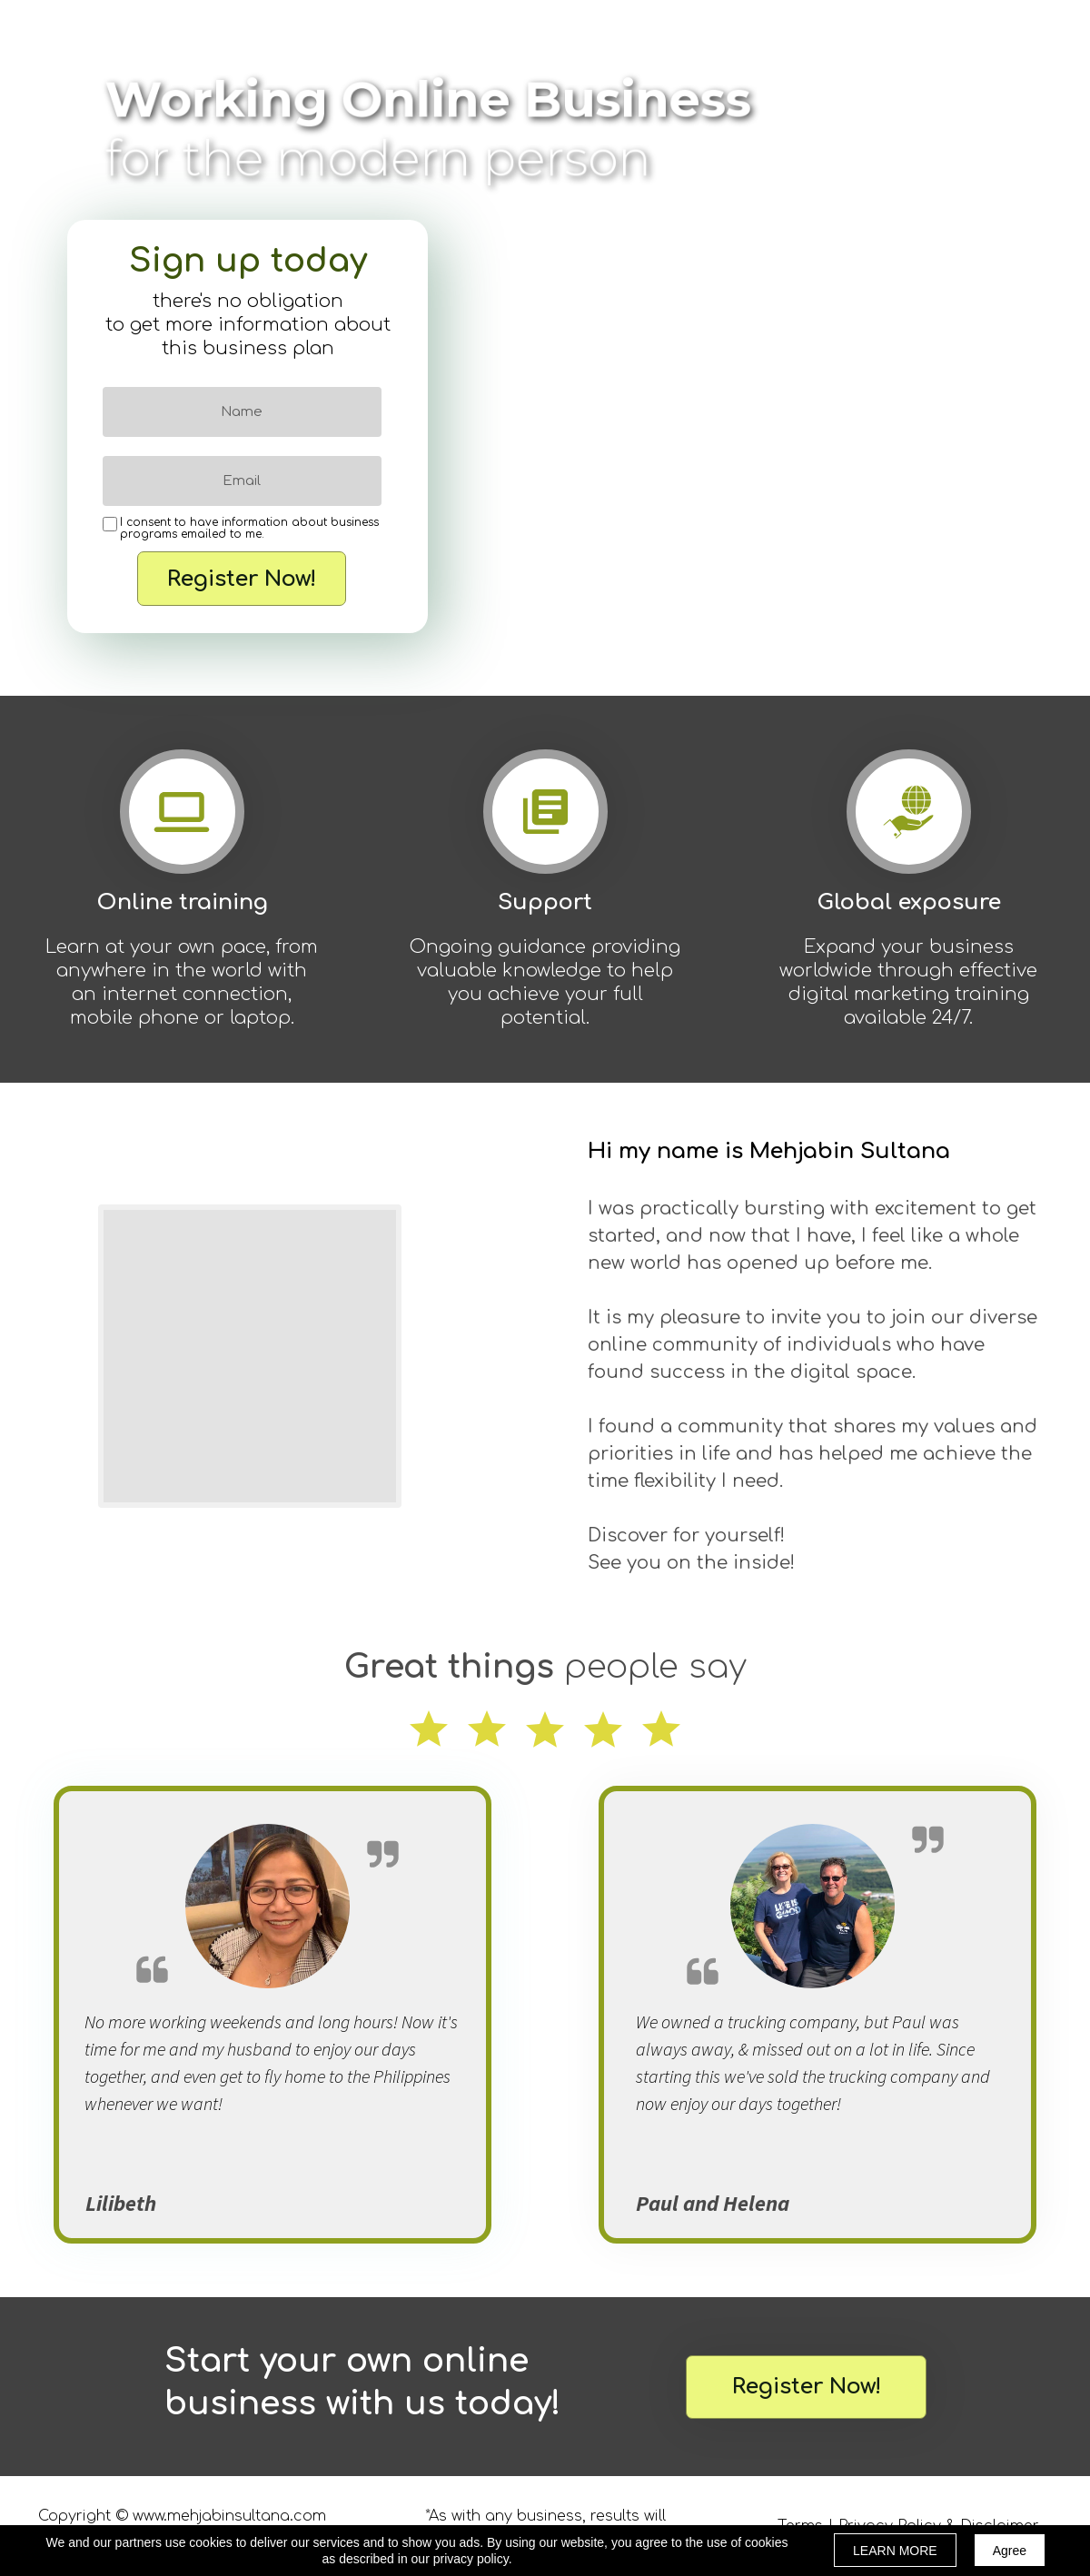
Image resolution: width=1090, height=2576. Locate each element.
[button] (806, 2387)
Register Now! (241, 578)
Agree (1009, 2550)
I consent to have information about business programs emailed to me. (249, 528)
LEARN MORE (895, 2550)
